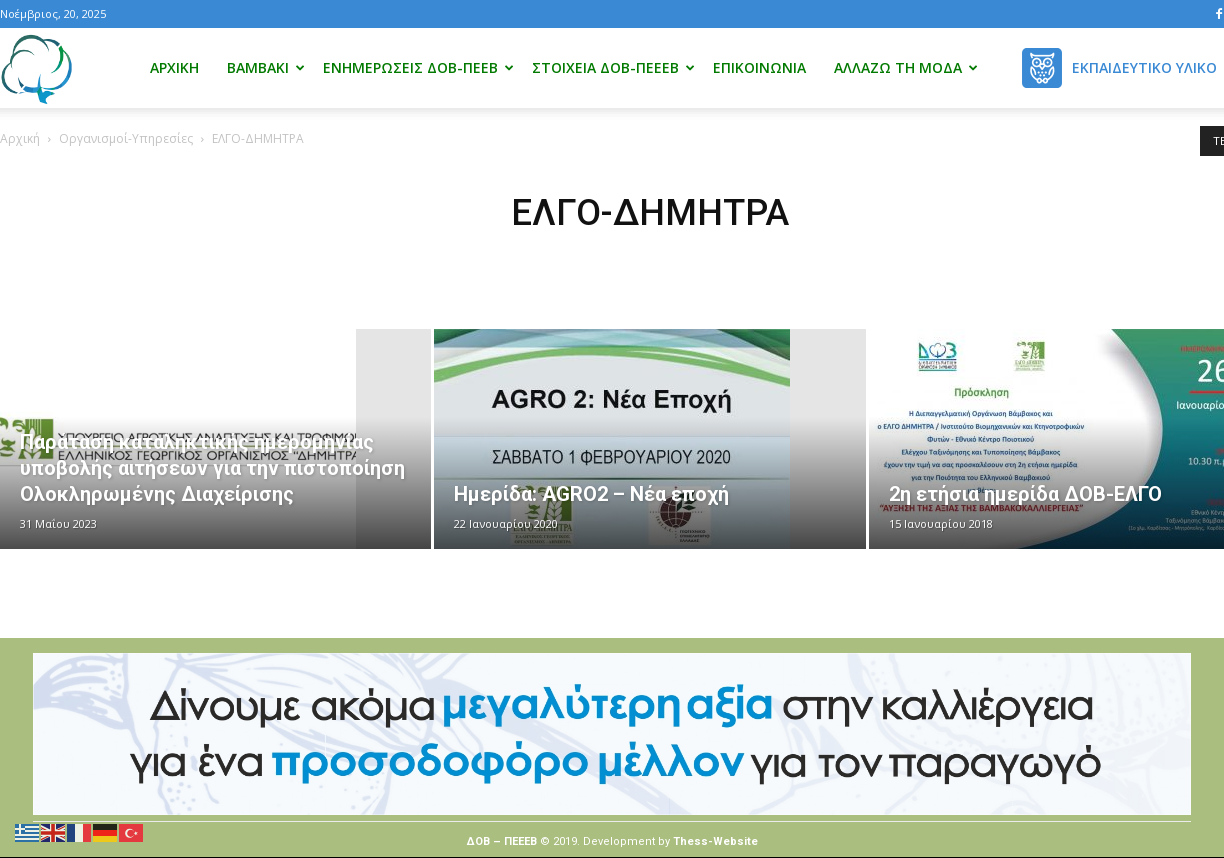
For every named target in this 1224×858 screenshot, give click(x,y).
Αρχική (174, 67)
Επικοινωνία (759, 67)
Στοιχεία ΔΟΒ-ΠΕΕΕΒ (613, 67)
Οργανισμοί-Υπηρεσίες (126, 138)
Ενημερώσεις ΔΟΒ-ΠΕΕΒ (418, 67)
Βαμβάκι (266, 67)
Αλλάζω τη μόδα (906, 67)
